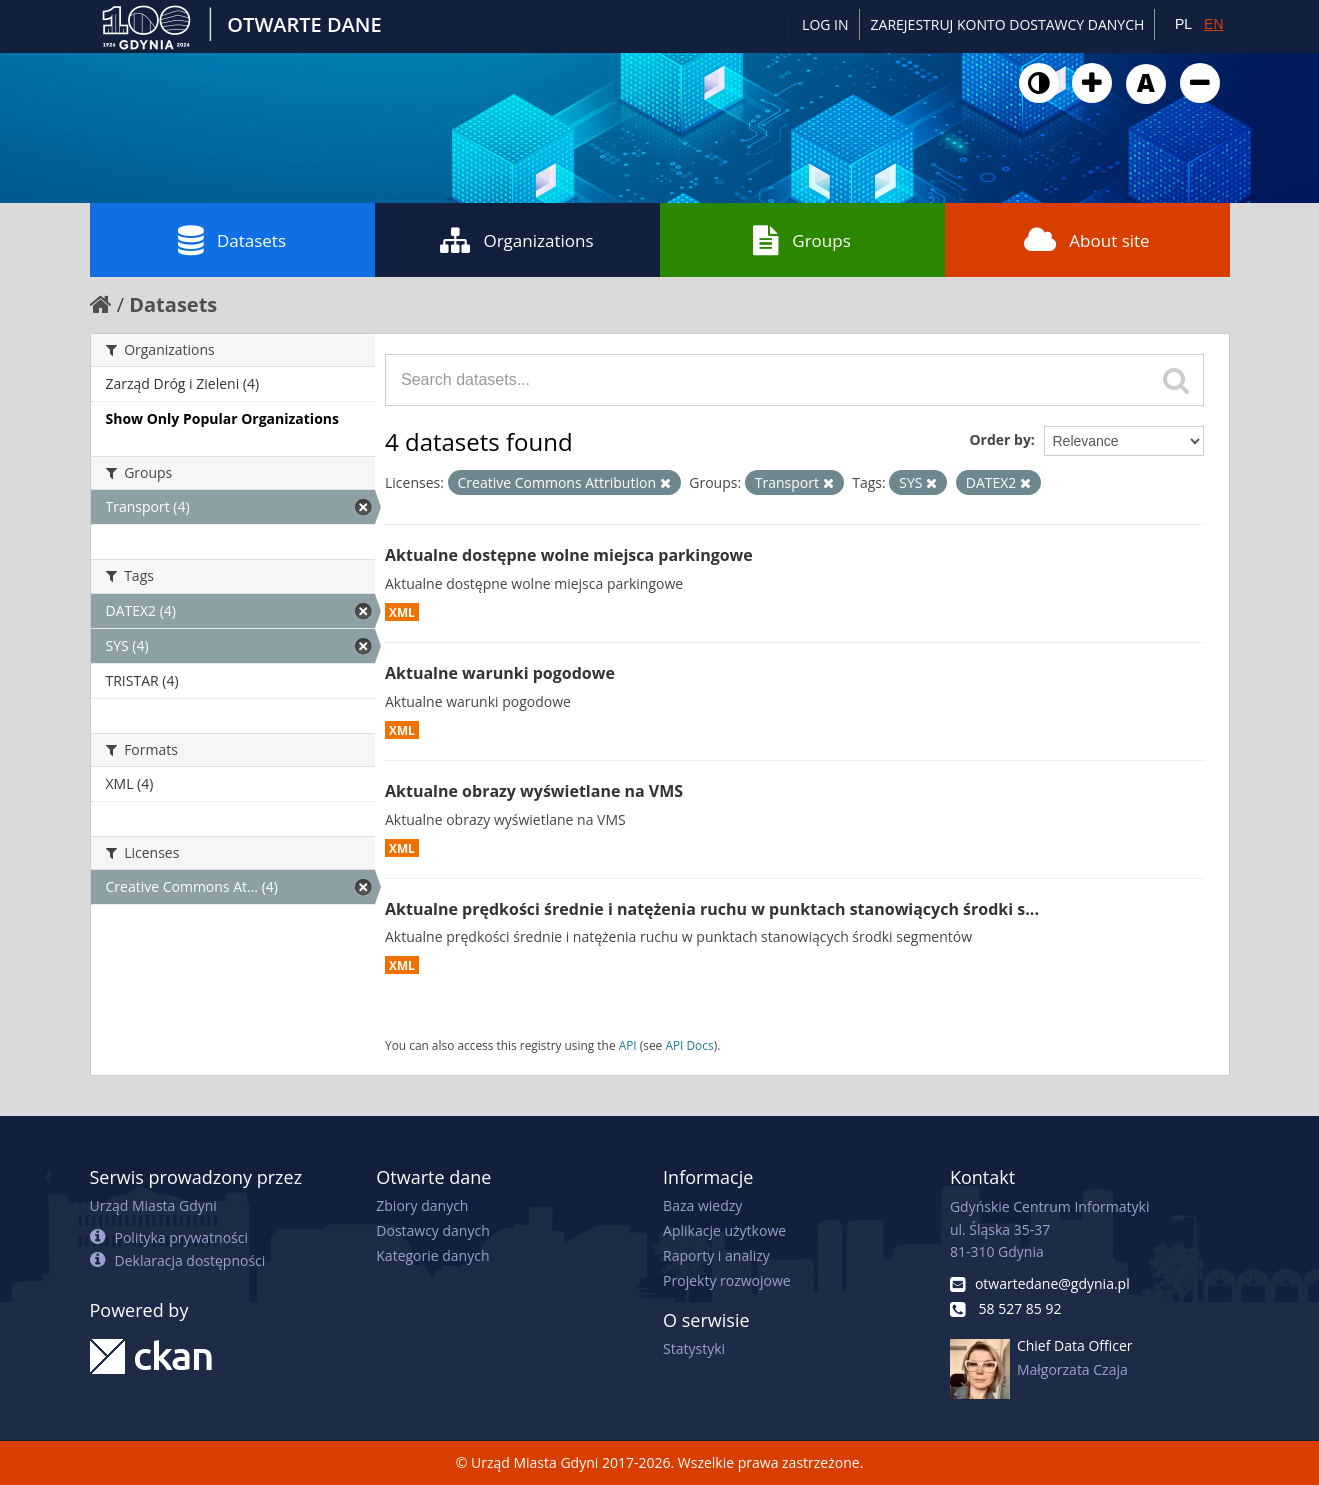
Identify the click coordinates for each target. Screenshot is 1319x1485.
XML (402, 612)
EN (1213, 24)
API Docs (689, 1045)
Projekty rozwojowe (727, 1280)
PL (1183, 24)
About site (1086, 240)
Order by (999, 439)
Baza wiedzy (702, 1205)
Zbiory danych (422, 1205)
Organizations (516, 240)
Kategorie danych (432, 1255)
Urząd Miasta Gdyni (153, 1205)
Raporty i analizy (716, 1255)
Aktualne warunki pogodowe (500, 673)
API (628, 1045)
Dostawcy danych (432, 1230)
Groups (801, 240)
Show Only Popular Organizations (222, 418)
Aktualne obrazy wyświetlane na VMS (534, 791)
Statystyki (694, 1348)
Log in (825, 24)
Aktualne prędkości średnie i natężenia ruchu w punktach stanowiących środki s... (712, 909)
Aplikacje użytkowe (724, 1230)
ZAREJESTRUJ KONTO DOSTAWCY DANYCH (1008, 24)
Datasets (232, 240)
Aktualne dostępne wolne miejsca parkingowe (569, 555)
